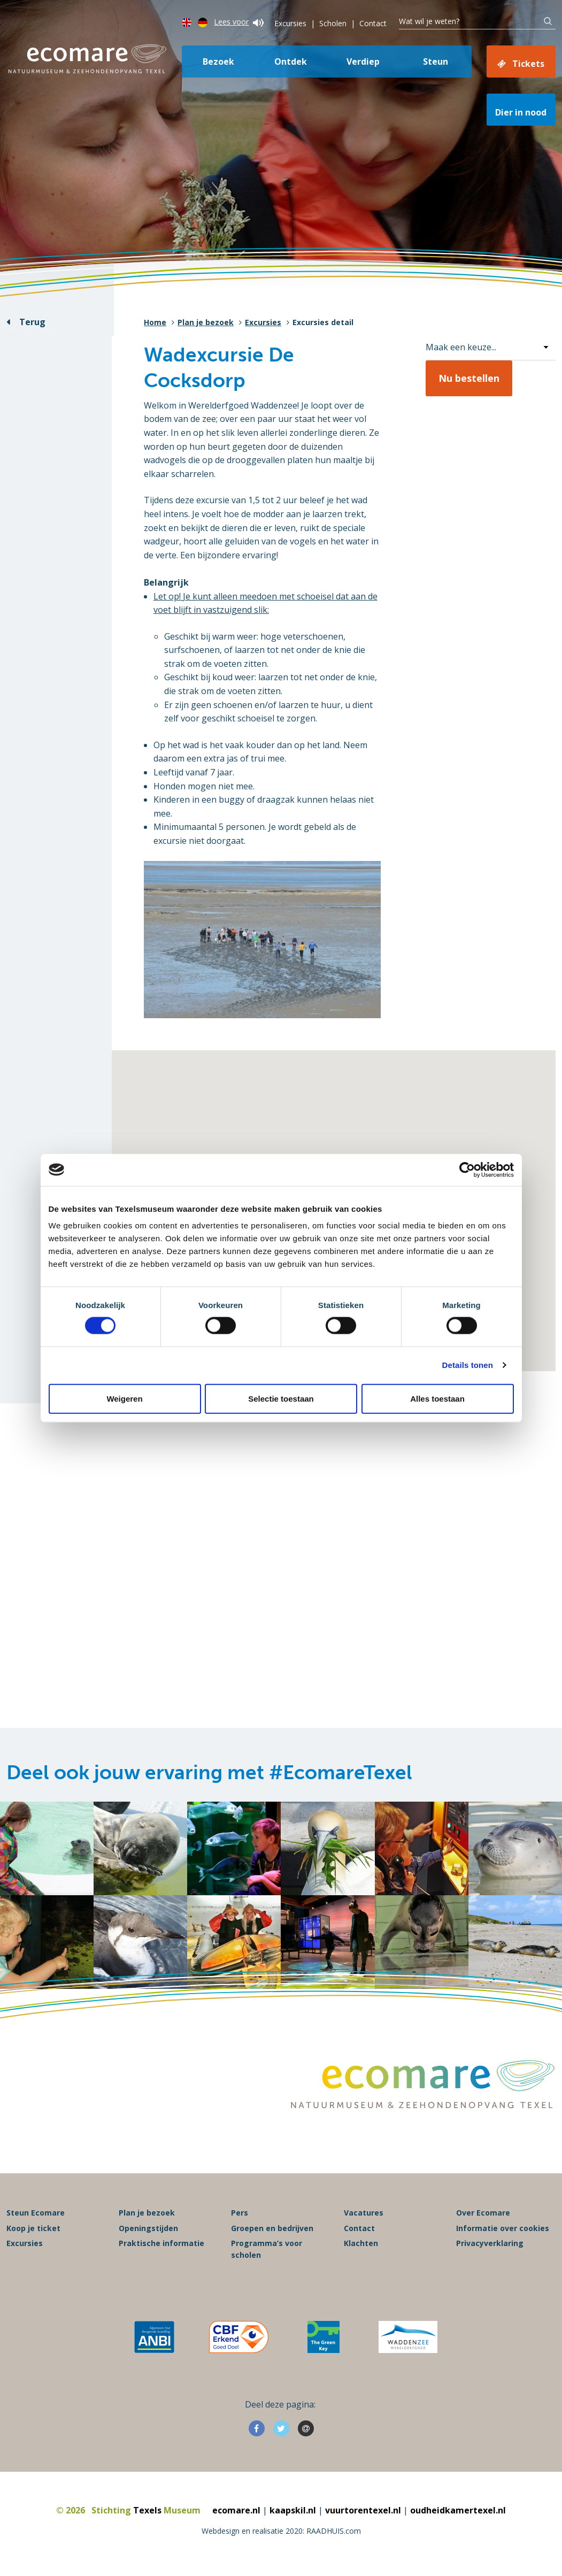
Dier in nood (520, 112)
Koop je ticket (33, 2228)
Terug (32, 322)
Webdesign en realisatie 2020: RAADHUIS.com (281, 2531)
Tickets (528, 64)
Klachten (361, 2243)
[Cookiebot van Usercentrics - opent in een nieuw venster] (467, 1170)
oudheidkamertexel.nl (458, 2510)
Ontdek (290, 61)
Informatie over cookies (502, 2228)
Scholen (333, 23)
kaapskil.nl (293, 2510)
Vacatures (363, 2213)
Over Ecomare (483, 2213)
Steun (435, 61)
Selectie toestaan (281, 1398)
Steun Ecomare (35, 2213)
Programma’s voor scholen (266, 2249)
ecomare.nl (236, 2510)
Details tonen (467, 1365)
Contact (373, 23)
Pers (239, 2213)
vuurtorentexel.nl (363, 2510)
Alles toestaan (437, 1398)
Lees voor (239, 22)
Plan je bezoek (206, 322)
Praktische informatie (161, 2243)
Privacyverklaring (489, 2243)
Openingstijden (148, 2228)
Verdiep (363, 61)
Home (155, 322)
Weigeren (124, 1398)
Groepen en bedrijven (272, 2228)
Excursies (290, 23)
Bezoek (218, 61)
